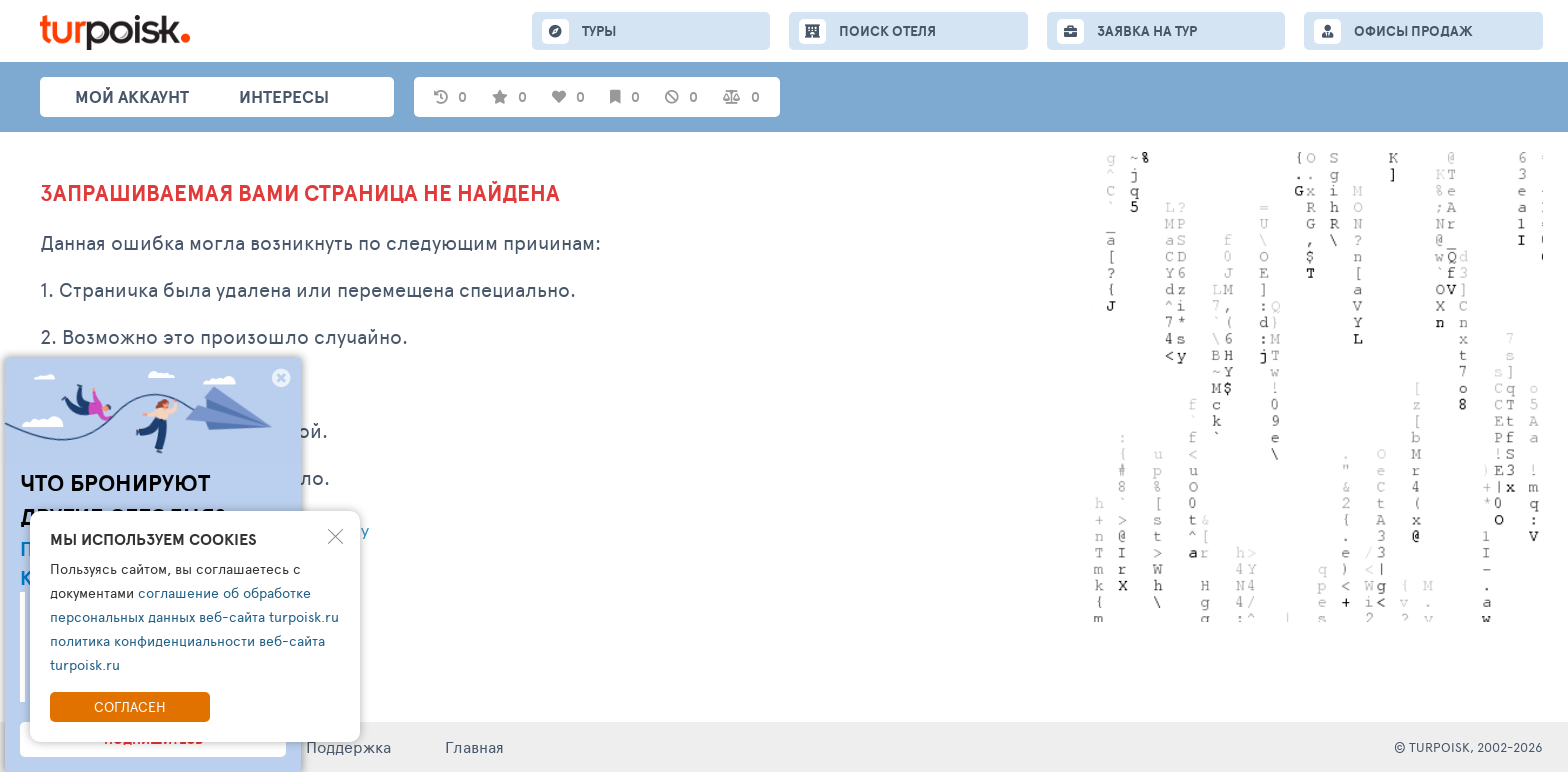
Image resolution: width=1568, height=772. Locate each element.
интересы (284, 96)
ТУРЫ (599, 31)
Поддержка (348, 746)
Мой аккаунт (132, 96)
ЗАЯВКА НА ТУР (1147, 31)
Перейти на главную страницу (165, 585)
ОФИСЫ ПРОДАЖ (1413, 31)
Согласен (130, 706)
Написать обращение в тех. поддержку (204, 532)
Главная (474, 746)
